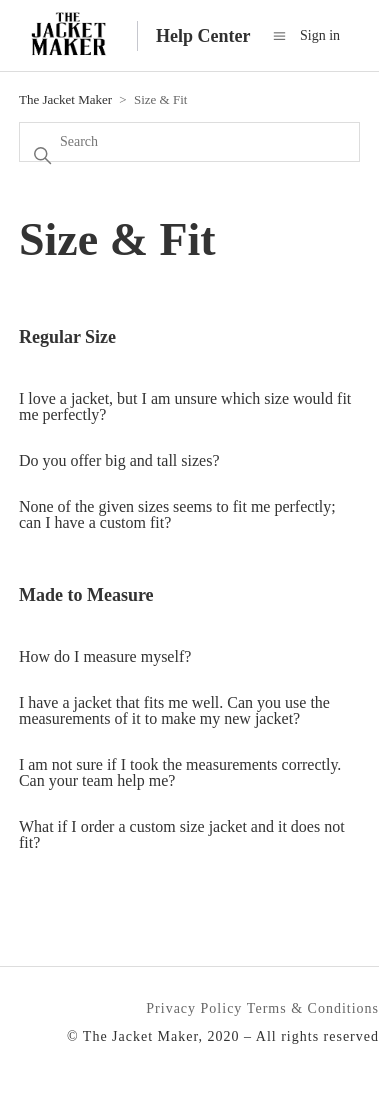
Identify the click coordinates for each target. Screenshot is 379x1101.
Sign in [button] (320, 36)
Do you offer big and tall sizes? (119, 460)
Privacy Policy (194, 1008)
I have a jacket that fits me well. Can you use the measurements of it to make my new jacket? (174, 710)
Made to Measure (86, 595)
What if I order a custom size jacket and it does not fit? (182, 834)
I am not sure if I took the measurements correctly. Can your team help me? (180, 772)
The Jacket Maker (65, 99)
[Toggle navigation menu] (279, 35)
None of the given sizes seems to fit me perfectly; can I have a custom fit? (177, 514)
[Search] (189, 142)
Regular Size (67, 337)
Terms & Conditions (313, 1008)
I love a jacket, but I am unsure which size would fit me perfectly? (185, 406)
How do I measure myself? (105, 656)
